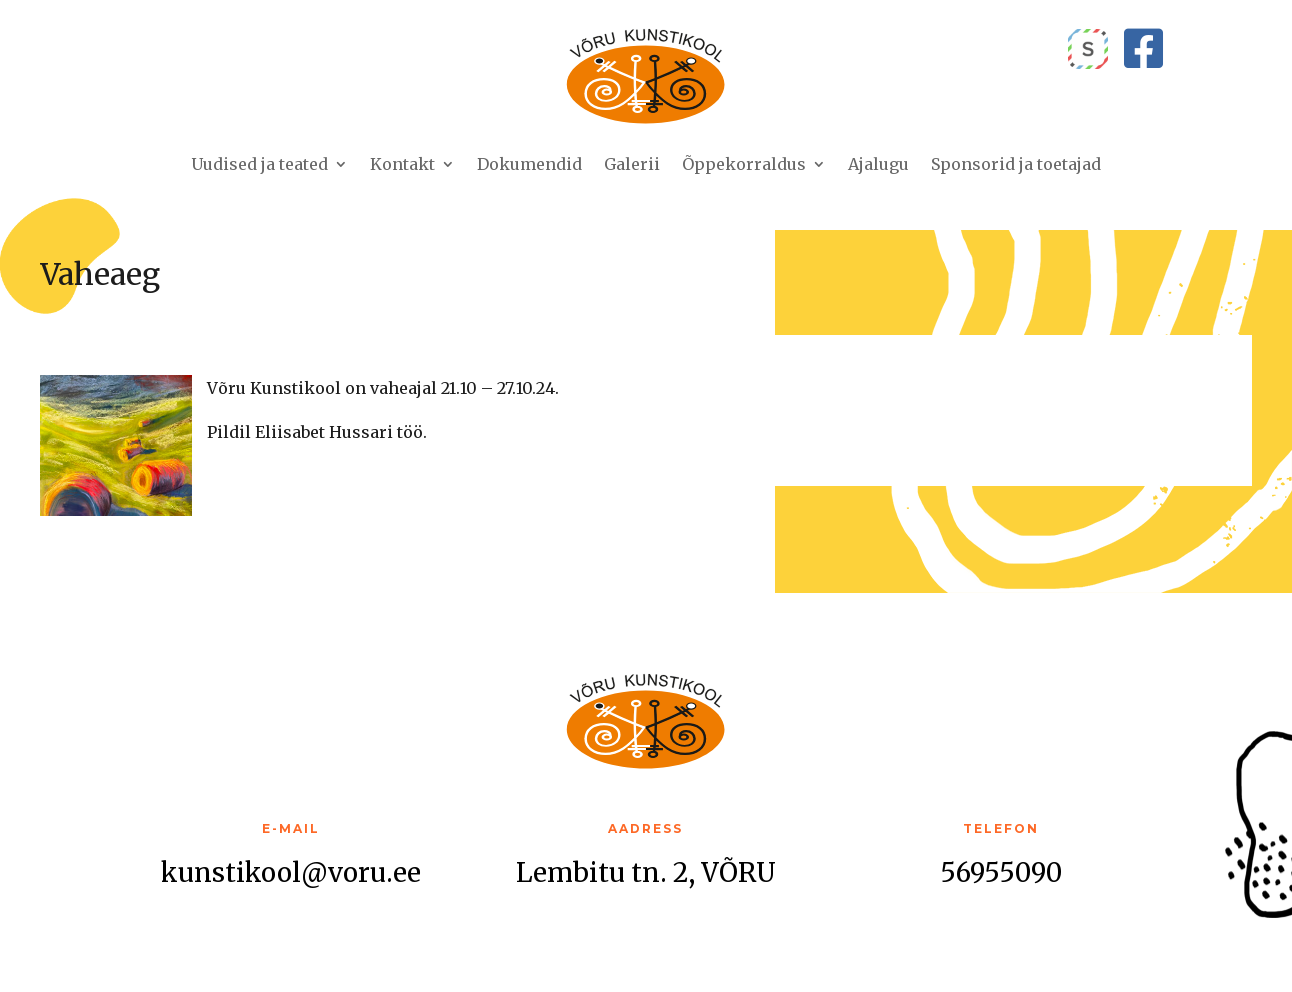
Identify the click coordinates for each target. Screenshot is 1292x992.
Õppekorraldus (744, 164)
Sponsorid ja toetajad (1016, 164)
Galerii (632, 164)
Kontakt (402, 164)
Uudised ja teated (259, 164)
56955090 (1001, 872)
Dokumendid (529, 164)
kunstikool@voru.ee (291, 872)
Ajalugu (878, 164)
